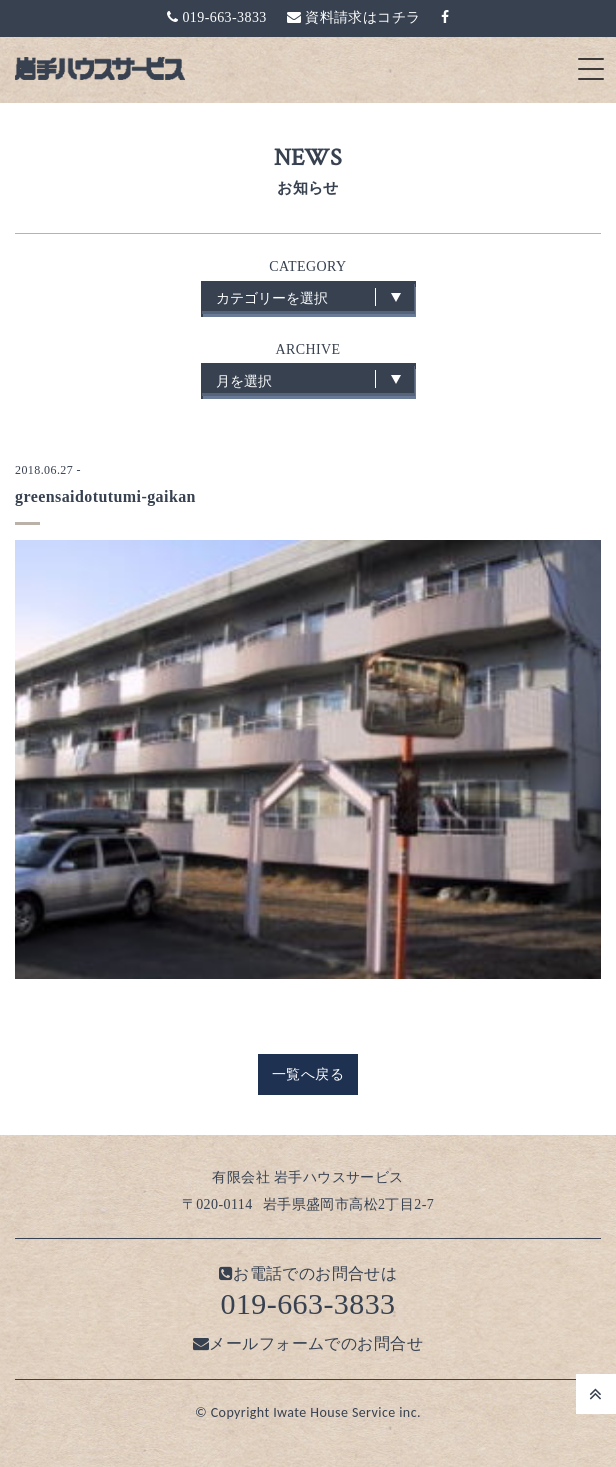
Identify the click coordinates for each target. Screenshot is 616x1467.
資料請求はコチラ (354, 17)
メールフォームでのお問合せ (308, 1343)
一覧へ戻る (308, 1074)
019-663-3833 (217, 17)
